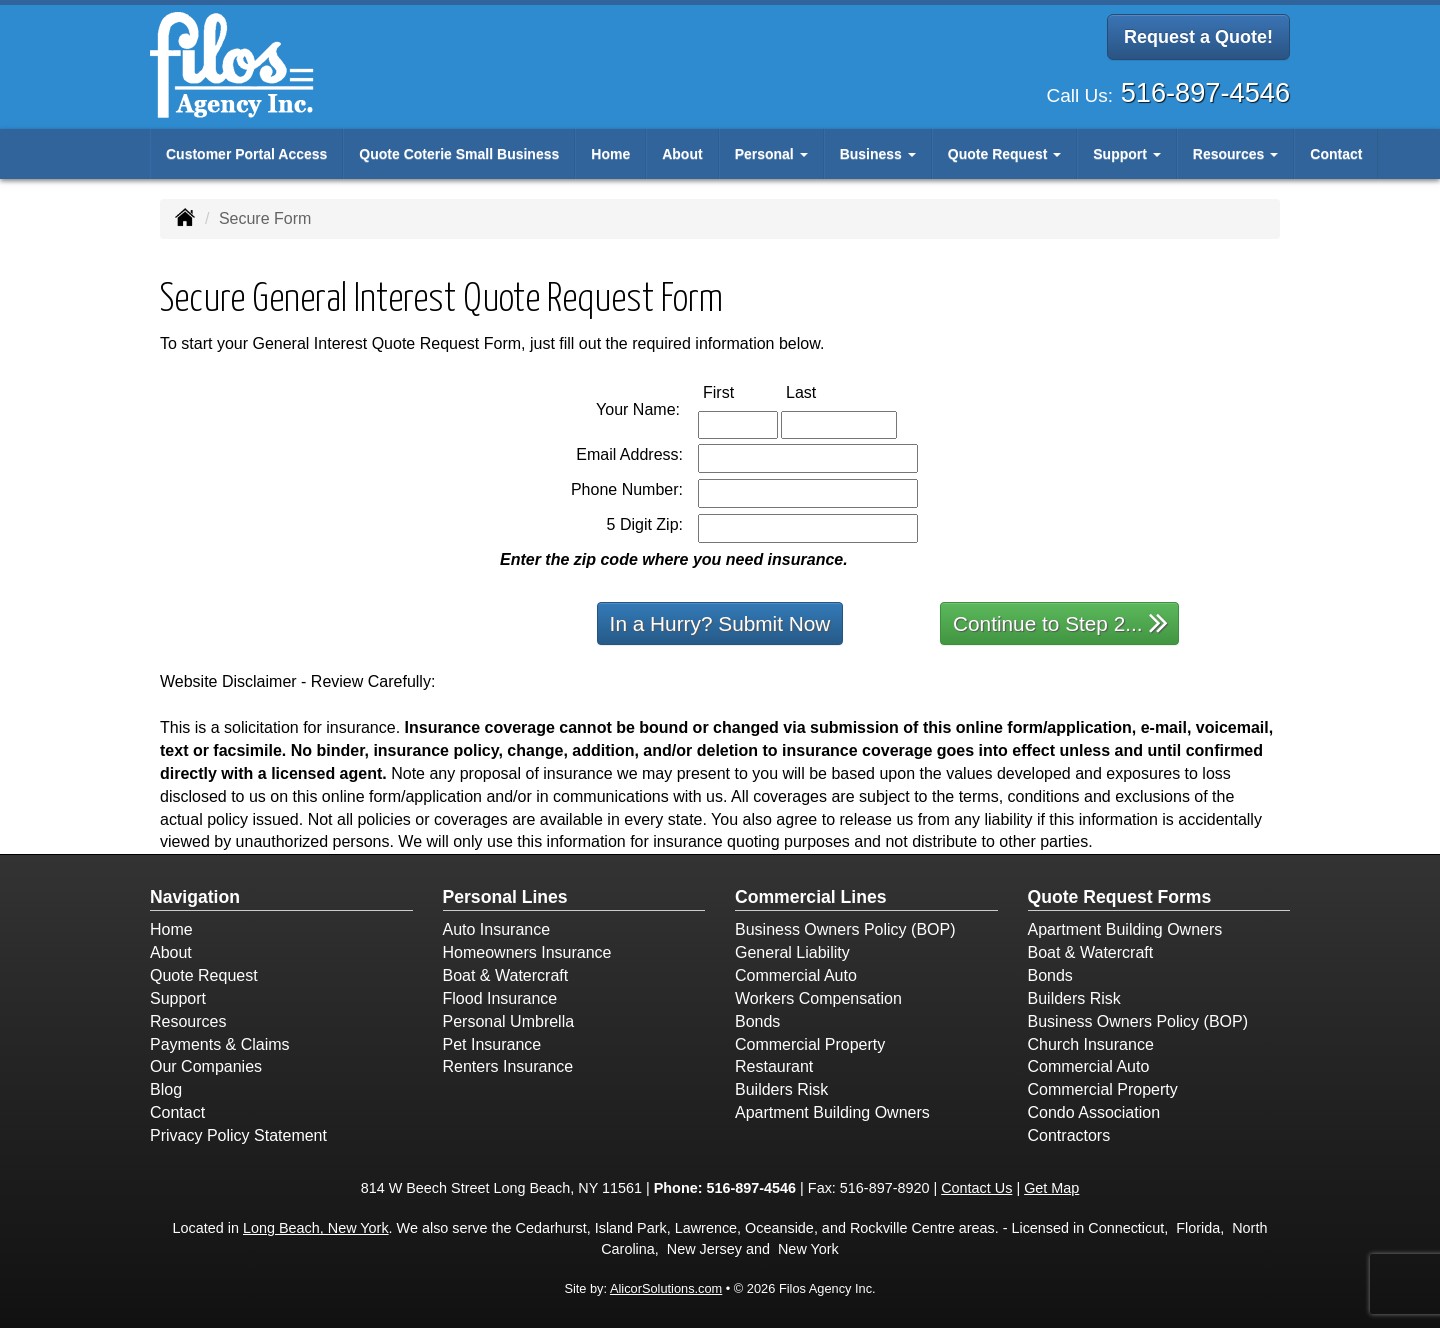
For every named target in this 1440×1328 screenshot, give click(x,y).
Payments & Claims (220, 1044)
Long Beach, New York (316, 1228)
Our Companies (206, 1066)
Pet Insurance (492, 1044)
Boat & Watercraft (506, 975)
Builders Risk (781, 1089)
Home (610, 154)
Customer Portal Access (246, 154)
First (739, 391)
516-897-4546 (1205, 89)
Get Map (1051, 1188)
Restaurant (774, 1066)
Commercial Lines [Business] (811, 897)
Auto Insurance (497, 929)
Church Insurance (1091, 1044)
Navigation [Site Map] (195, 897)
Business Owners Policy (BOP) (845, 929)
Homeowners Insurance (527, 952)
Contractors (1069, 1135)
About (682, 154)
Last (822, 391)
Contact (1336, 154)
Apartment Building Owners (832, 1112)
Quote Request (204, 975)
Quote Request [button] (1004, 154)
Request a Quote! (1198, 38)
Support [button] (1127, 154)
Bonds (757, 1021)
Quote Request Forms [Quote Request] (1120, 897)
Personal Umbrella (509, 1021)
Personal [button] (771, 154)
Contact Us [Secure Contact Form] (976, 1188)
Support (178, 998)
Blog (166, 1089)
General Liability (792, 952)
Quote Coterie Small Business (459, 154)
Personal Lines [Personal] (505, 897)
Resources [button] (1235, 154)
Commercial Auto (796, 975)
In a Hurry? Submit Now (720, 623)
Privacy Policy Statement (238, 1135)
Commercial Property (810, 1044)
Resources (188, 1021)
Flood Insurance (500, 998)
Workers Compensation (818, 998)
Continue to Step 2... (1060, 622)
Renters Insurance (508, 1066)
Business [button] (878, 154)
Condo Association (1094, 1112)
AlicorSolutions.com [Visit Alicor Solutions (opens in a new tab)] (666, 1288)
